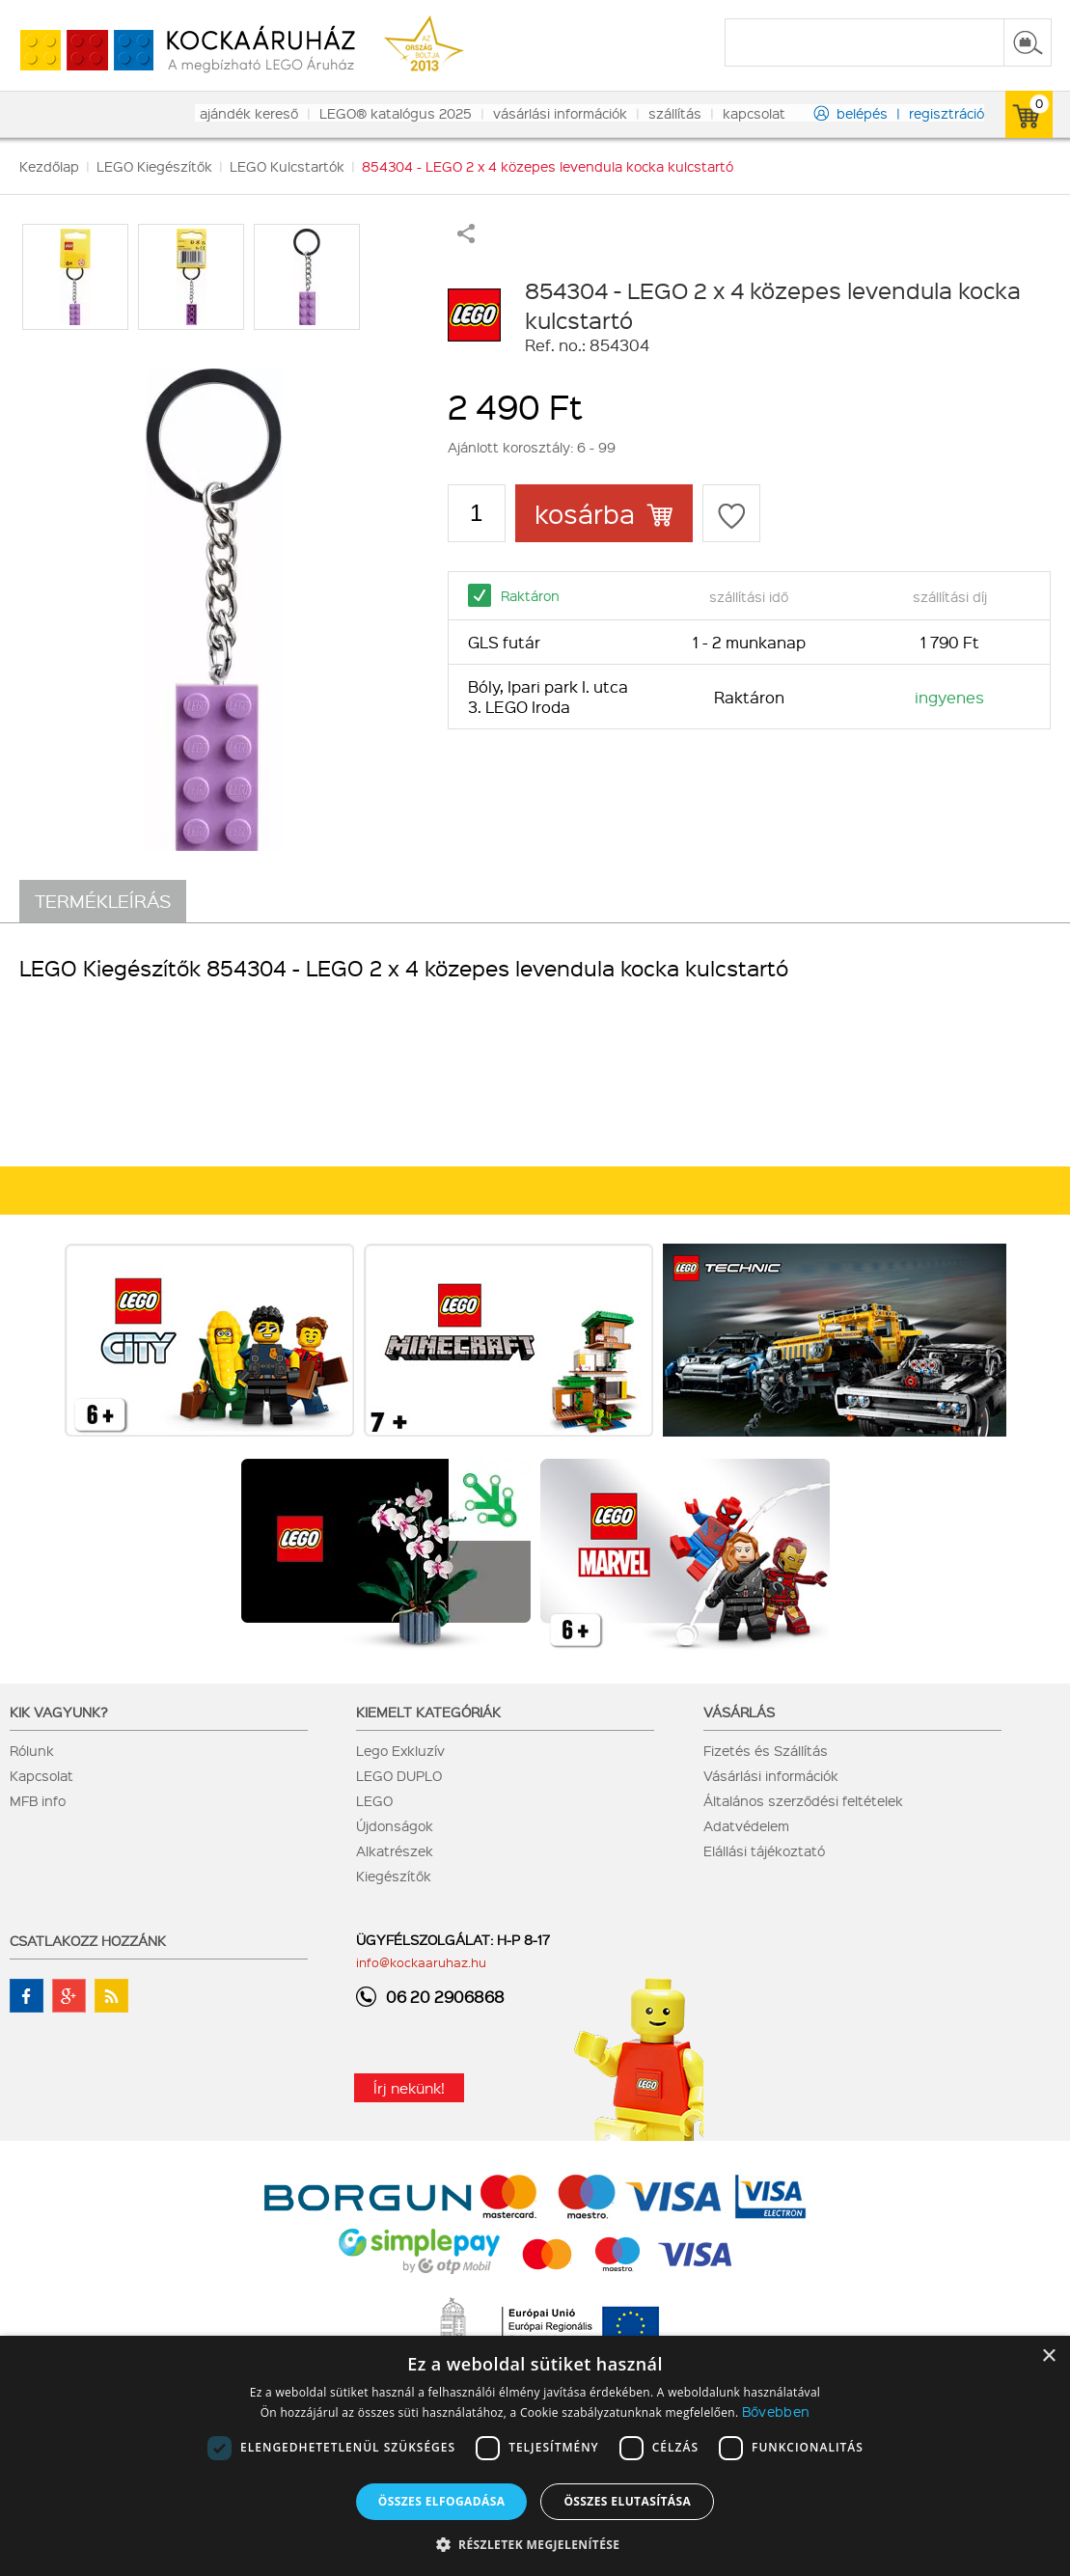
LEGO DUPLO (399, 1775)
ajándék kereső (249, 113)
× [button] (1048, 2356)
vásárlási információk (560, 113)
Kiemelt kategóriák (428, 1711)
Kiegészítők (393, 1875)
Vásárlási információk (770, 1775)
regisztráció (946, 113)
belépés (862, 113)
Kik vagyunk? (59, 1711)
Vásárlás (739, 1711)
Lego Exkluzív (400, 1750)
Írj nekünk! (409, 2087)
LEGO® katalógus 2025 (395, 113)
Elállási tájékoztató (764, 1850)
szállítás (674, 113)
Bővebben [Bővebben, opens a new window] (775, 2411)
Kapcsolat (41, 1775)
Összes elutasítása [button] (627, 2501)
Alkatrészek (394, 1850)
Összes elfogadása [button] (442, 2501)
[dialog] (535, 2456)
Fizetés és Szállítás (765, 1750)
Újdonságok (394, 1825)
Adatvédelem (746, 1825)
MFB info (38, 1800)
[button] (535, 2544)
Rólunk (32, 1750)
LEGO (374, 1800)
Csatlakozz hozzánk (88, 1940)
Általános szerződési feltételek (803, 1800)
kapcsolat (754, 113)
